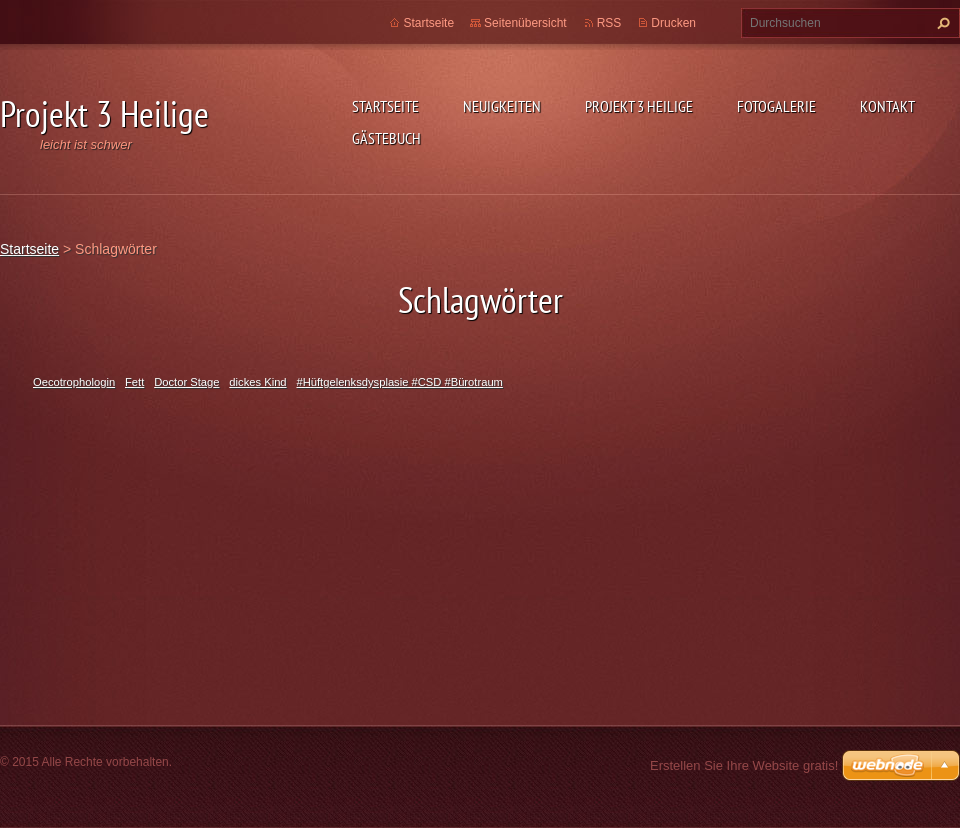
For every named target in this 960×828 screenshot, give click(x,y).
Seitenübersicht (525, 23)
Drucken (673, 23)
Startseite (385, 106)
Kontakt (887, 106)
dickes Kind (257, 382)
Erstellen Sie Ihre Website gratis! (744, 765)
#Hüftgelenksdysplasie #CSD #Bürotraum (399, 382)
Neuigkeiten (502, 106)
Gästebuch (386, 138)
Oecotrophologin (74, 382)
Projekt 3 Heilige (639, 106)
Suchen (941, 23)
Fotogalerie (776, 106)
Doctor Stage (186, 382)
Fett (134, 382)
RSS (609, 23)
